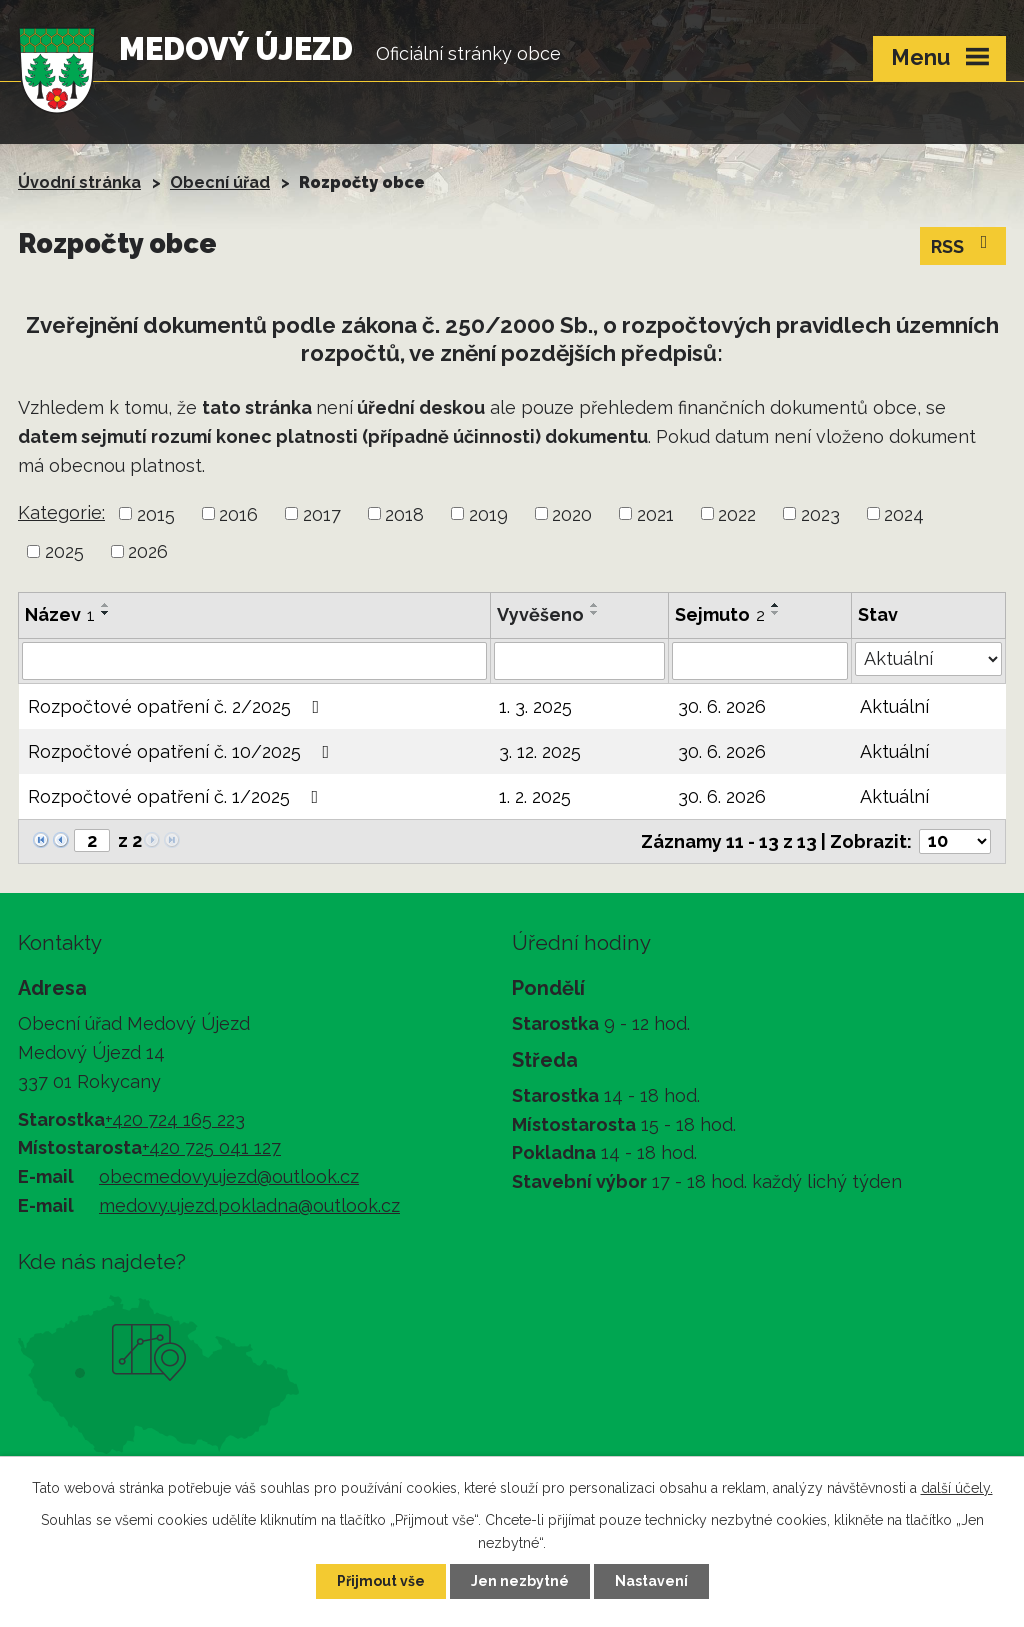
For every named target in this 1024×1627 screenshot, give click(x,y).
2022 (737, 513)
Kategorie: (61, 512)
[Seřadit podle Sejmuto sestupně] (776, 613)
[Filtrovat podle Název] (254, 661)
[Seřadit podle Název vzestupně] (106, 605)
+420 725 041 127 (211, 1147)
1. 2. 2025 (535, 796)
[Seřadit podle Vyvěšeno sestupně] (595, 613)
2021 (655, 513)
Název (60, 614)
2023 (820, 513)
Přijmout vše (381, 1581)
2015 (156, 513)
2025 (64, 551)
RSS (963, 245)
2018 (404, 513)
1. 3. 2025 (535, 706)
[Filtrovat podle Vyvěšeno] (580, 661)
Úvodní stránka (79, 182)
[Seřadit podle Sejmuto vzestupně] (776, 605)
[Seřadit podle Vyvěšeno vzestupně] (595, 605)
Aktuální (894, 706)
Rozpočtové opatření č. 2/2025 (178, 706)
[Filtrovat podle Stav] (928, 659)
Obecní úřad (220, 182)
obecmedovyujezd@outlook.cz (229, 1176)
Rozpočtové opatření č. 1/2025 (177, 796)
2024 (904, 513)
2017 (322, 513)
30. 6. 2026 (722, 706)
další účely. (957, 1488)
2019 (488, 513)
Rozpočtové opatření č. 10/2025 (183, 751)
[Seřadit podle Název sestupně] (106, 613)
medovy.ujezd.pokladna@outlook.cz (249, 1205)
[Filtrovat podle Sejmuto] (760, 661)
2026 (148, 551)
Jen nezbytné (520, 1581)
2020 (572, 513)
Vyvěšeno (540, 614)
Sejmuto (720, 614)
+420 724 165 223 (175, 1119)
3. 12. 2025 (540, 751)
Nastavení (651, 1581)
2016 (238, 513)
